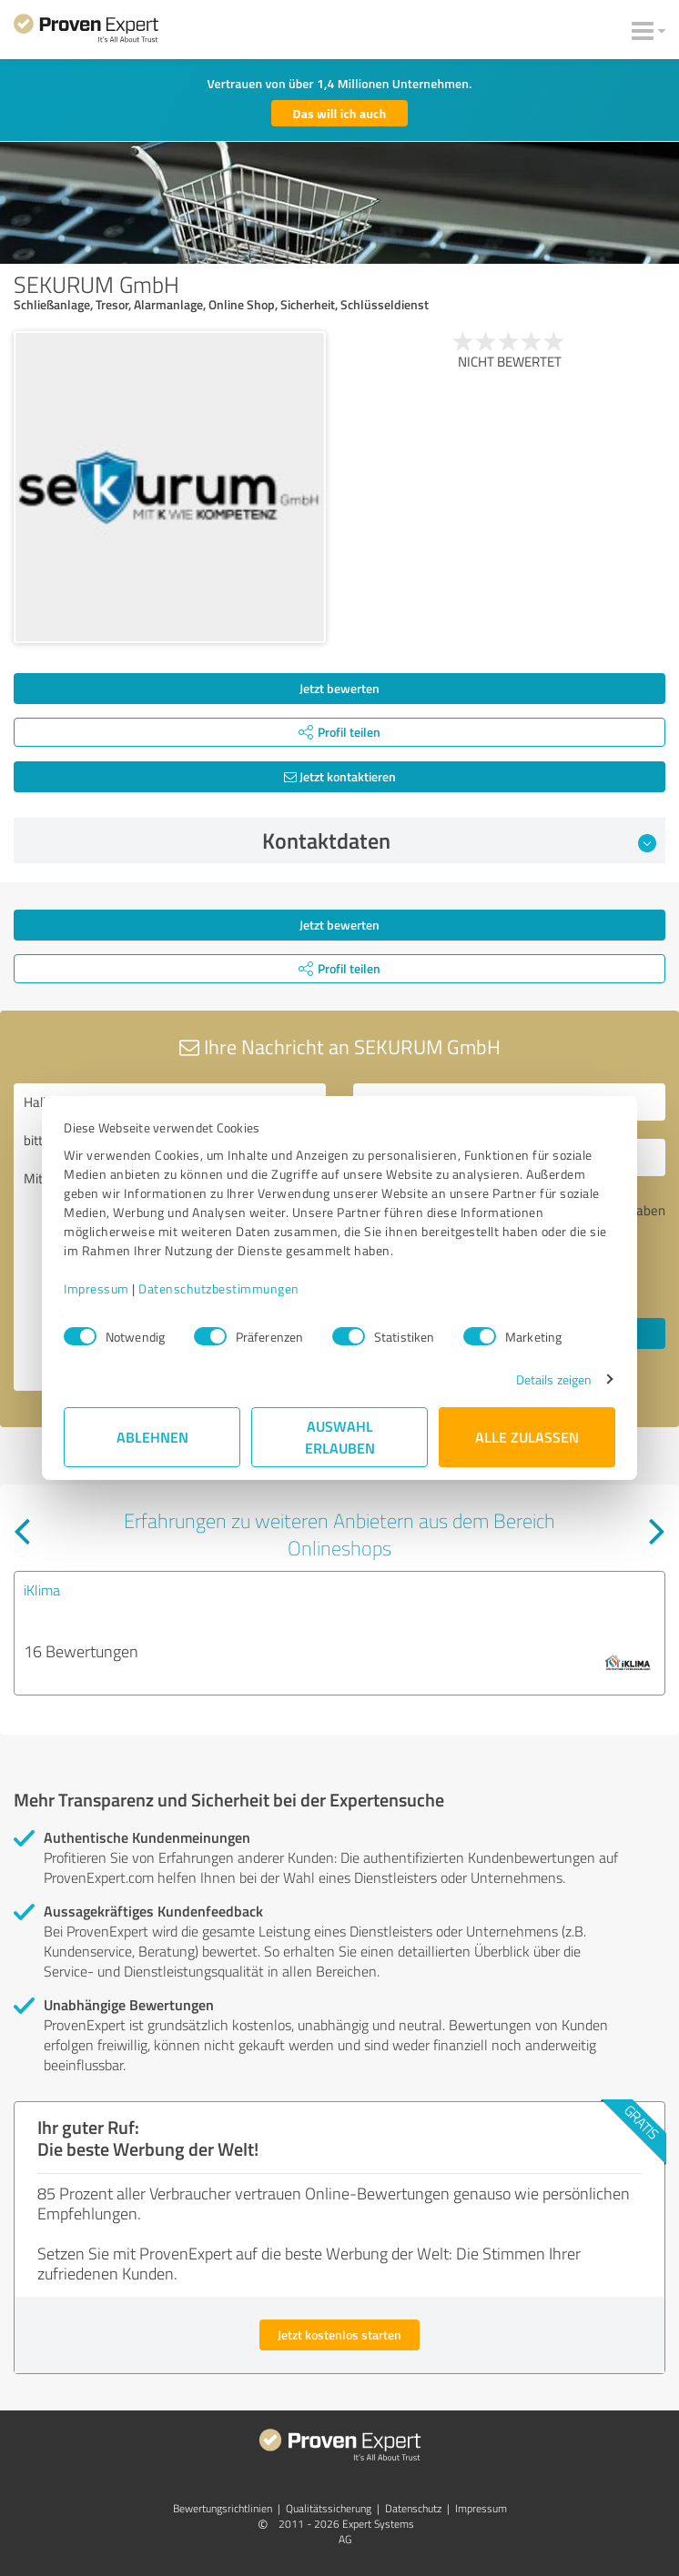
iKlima (42, 1590)
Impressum (96, 1288)
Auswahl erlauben (340, 1436)
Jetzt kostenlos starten (339, 2334)
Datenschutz (413, 2508)
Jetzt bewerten (339, 688)
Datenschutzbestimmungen (218, 1288)
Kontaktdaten (459, 840)
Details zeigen (554, 1379)
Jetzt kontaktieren (340, 776)
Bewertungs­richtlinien (222, 2508)
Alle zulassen (527, 1436)
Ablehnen (152, 1436)
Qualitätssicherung (328, 2508)
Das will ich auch (340, 113)
